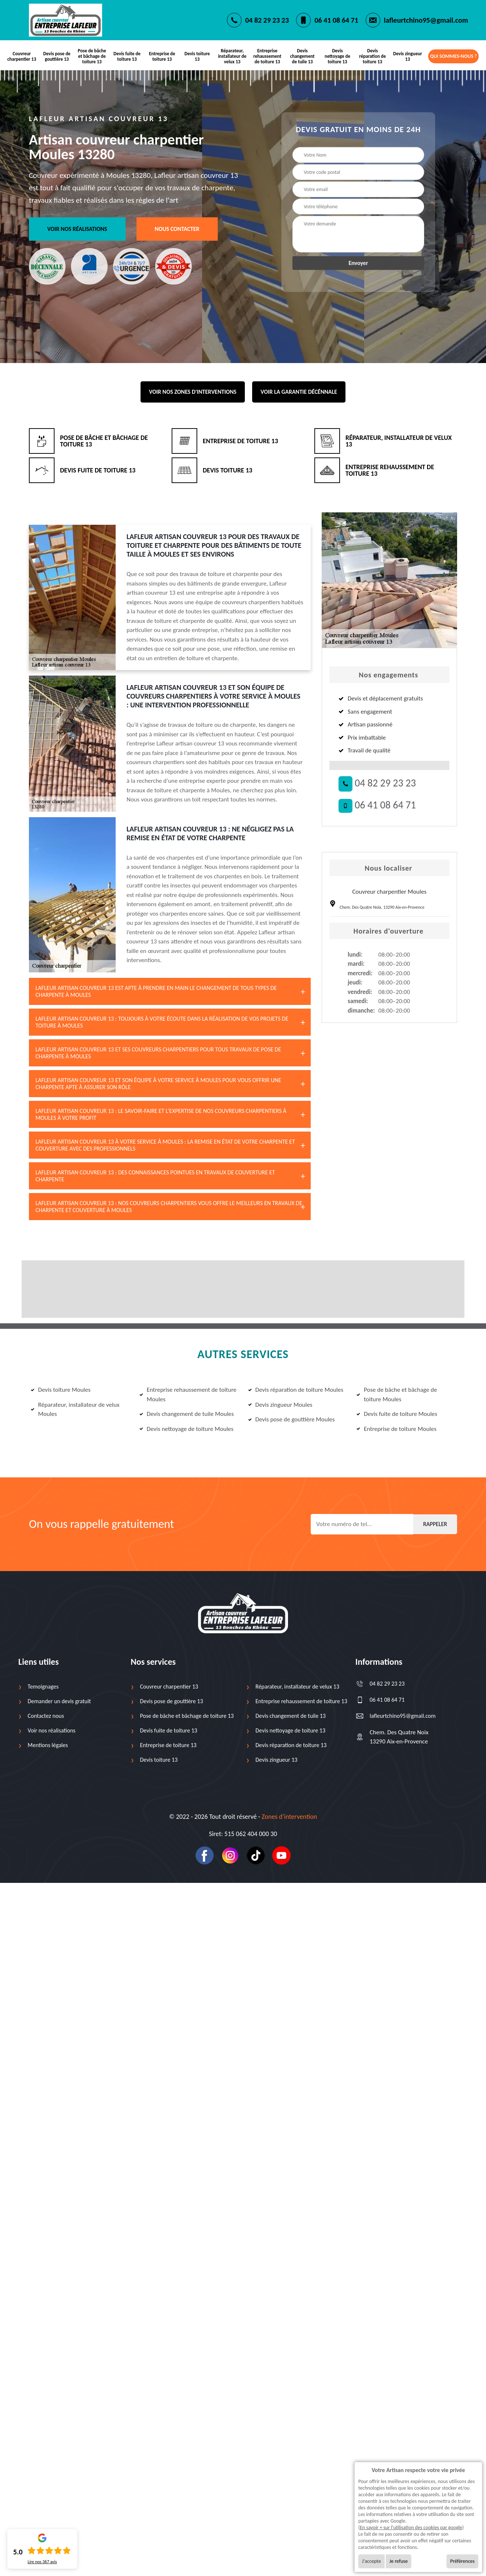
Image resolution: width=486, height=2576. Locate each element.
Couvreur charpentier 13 (21, 56)
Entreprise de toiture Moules (396, 1429)
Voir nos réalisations (77, 228)
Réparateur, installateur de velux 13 (232, 56)
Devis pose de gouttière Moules (291, 1419)
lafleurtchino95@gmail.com (426, 20)
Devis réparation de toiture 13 (372, 56)
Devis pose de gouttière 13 (56, 56)
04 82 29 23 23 (267, 20)
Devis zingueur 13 (407, 56)
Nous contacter (177, 228)
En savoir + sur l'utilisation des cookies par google (411, 2527)
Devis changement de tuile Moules (186, 1414)
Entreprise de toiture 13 (162, 56)
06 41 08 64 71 (336, 20)
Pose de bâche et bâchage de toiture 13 (92, 56)
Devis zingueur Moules (280, 1405)
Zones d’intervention (289, 1817)
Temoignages (43, 1686)
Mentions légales (48, 1745)
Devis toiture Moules (60, 1390)
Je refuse (398, 2561)
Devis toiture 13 (197, 56)
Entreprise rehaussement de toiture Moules (187, 1394)
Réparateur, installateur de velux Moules (75, 1409)
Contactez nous (46, 1715)
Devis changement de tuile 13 (302, 56)
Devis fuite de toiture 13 (127, 56)
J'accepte (371, 2561)
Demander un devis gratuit (59, 1701)
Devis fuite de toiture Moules (396, 1414)
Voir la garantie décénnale (299, 391)
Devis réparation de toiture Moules (296, 1390)
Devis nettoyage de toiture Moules (186, 1429)
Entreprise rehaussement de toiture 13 (267, 56)
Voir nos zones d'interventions (192, 391)
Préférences (462, 2561)
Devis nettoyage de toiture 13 (337, 56)
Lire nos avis (42, 2561)
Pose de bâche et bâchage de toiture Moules (396, 1394)
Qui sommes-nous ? (453, 56)
